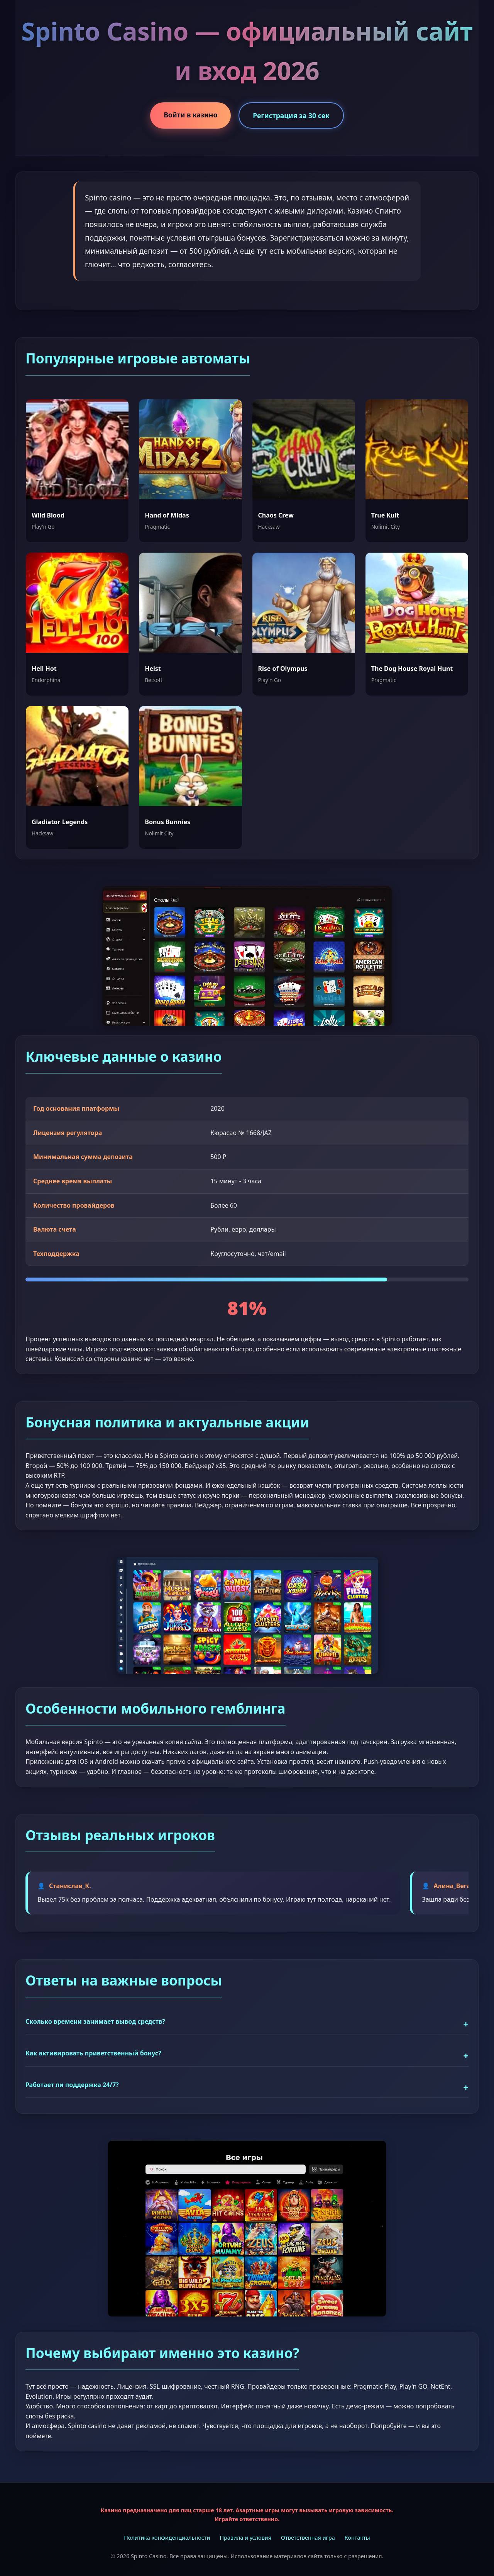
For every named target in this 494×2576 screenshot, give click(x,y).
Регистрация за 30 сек (291, 115)
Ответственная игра (308, 2537)
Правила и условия (245, 2537)
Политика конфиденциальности (167, 2537)
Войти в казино (190, 114)
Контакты (357, 2537)
